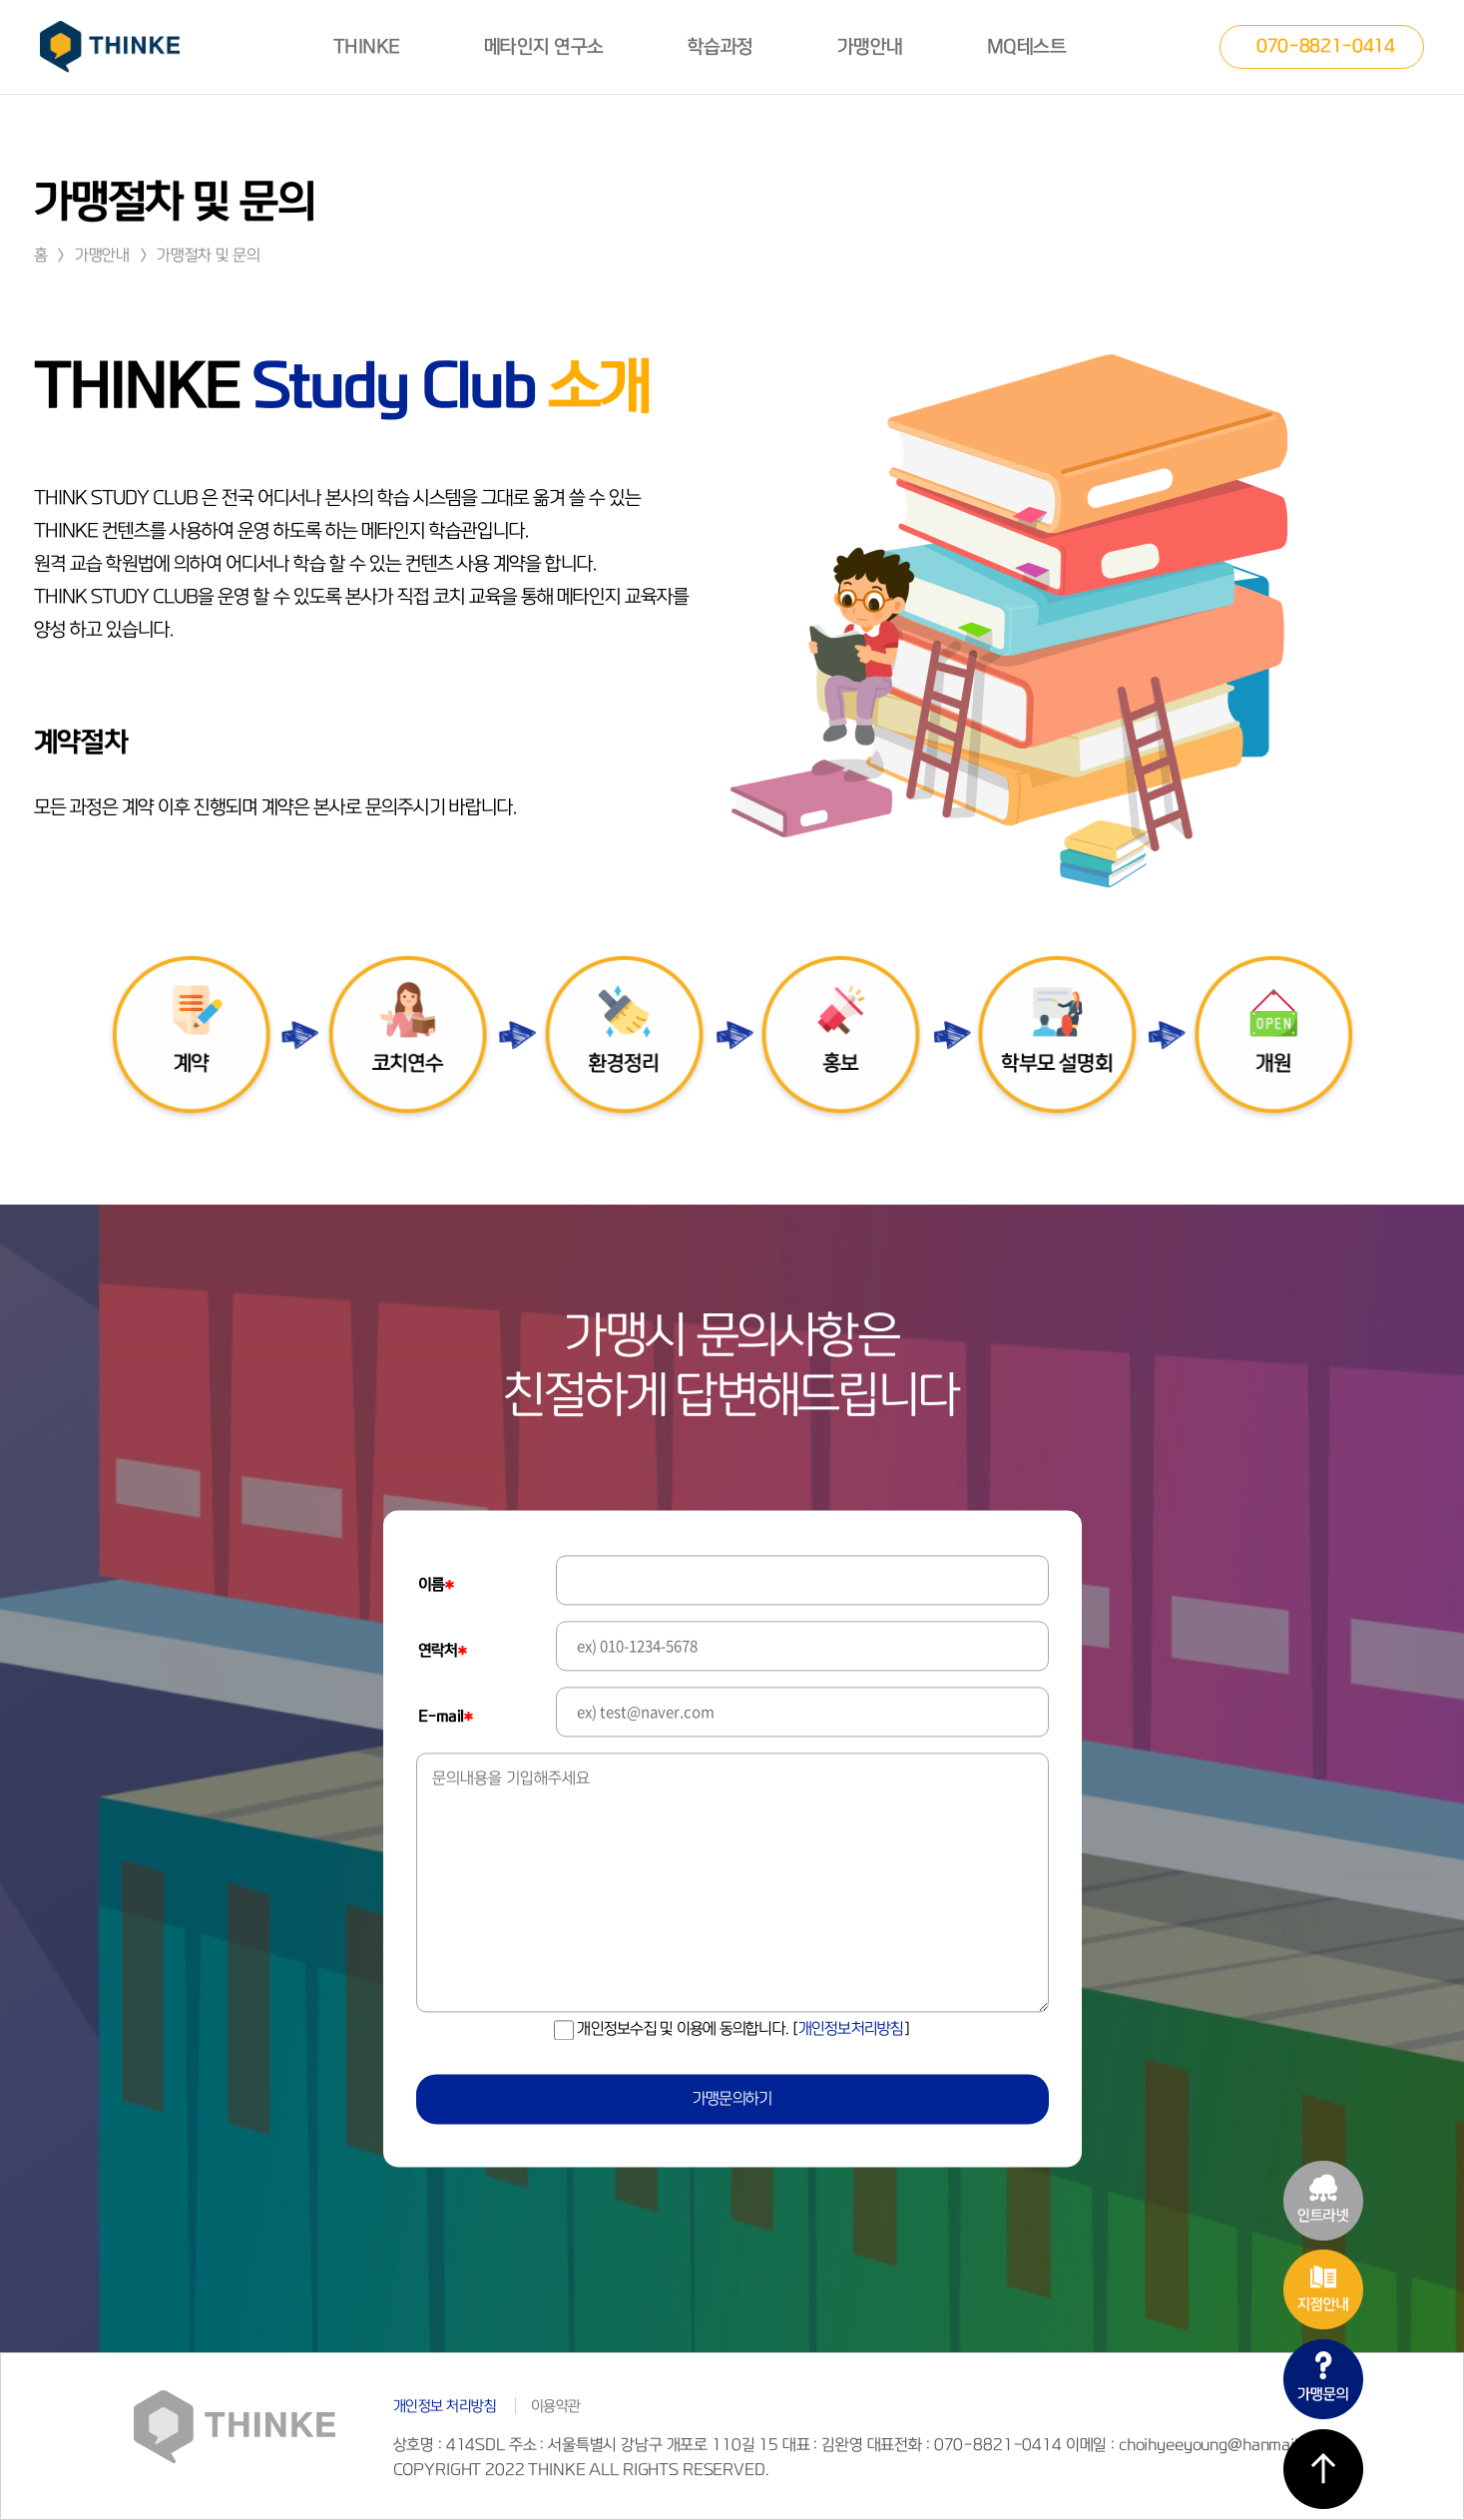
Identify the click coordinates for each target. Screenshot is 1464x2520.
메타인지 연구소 (544, 47)
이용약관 (556, 2405)
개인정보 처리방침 (445, 2405)
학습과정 (720, 47)
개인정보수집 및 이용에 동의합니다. (732, 2029)
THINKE (366, 47)
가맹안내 (870, 47)
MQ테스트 (1027, 47)
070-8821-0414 (1325, 45)
